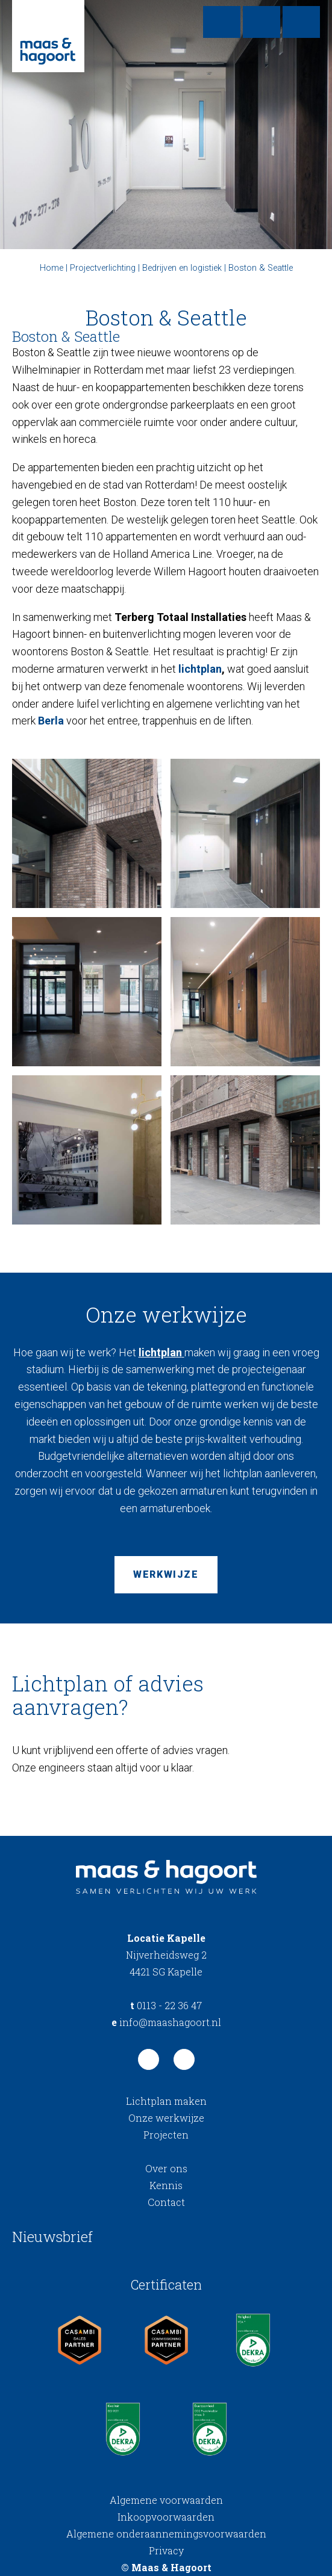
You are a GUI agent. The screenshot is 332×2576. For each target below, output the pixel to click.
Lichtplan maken (166, 2101)
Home (51, 268)
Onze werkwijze (166, 2117)
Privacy (166, 2550)
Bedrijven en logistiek (182, 268)
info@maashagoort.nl (166, 2022)
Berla (51, 720)
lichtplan (200, 669)
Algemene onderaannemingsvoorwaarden (166, 2533)
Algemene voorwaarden (166, 2500)
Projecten (166, 2134)
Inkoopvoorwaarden (166, 2516)
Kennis (166, 2185)
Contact (166, 2202)
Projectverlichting (103, 268)
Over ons (166, 2168)
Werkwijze (165, 1574)
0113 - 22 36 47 (166, 2005)
